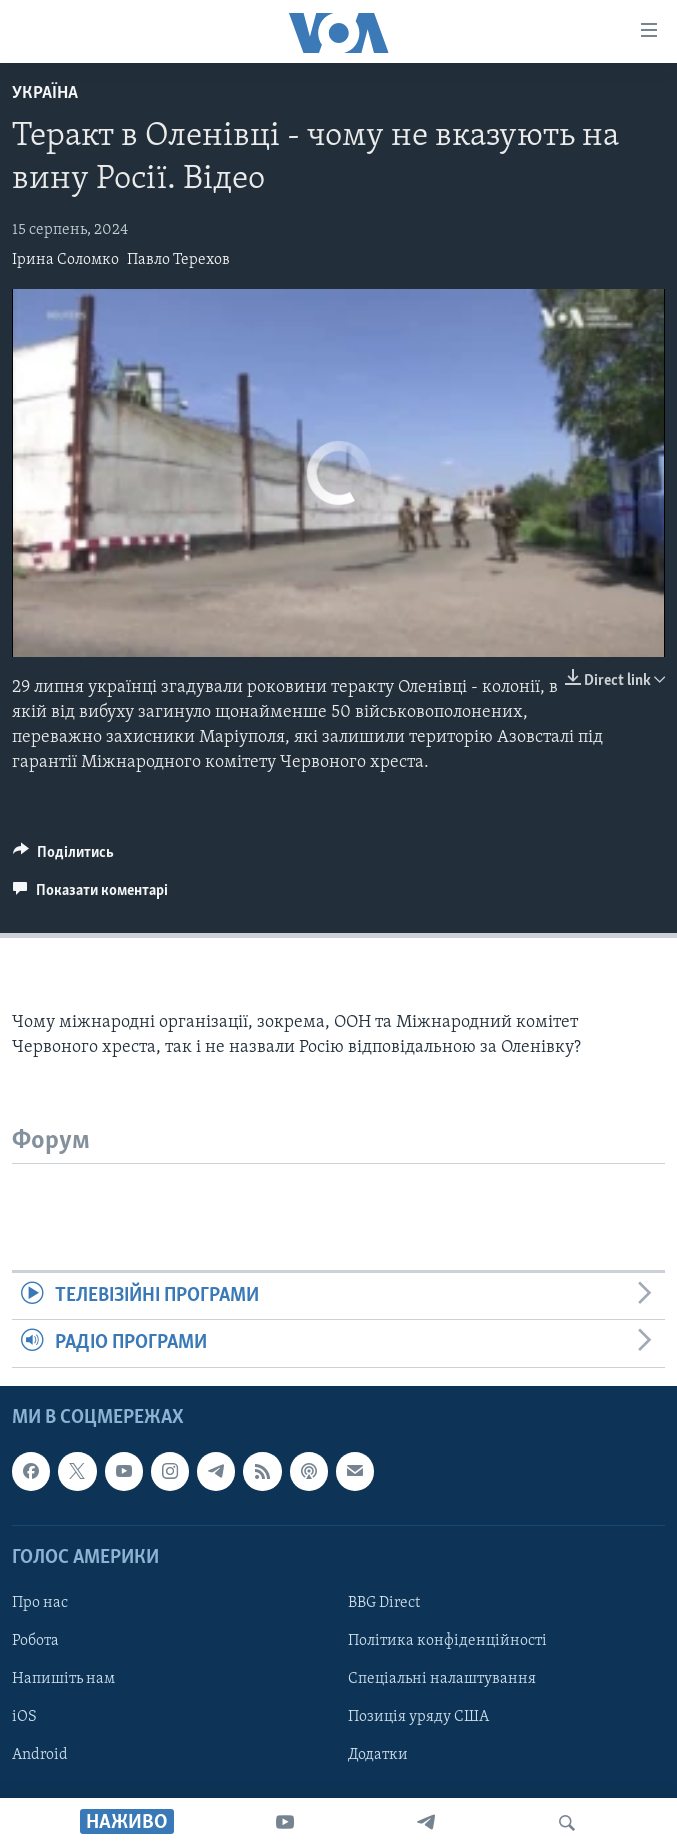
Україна (45, 93)
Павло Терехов (178, 260)
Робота (35, 1641)
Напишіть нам (63, 1679)
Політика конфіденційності (447, 1641)
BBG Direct (384, 1603)
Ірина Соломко (65, 260)
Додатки (378, 1755)
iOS (24, 1717)
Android (40, 1755)
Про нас (40, 1603)
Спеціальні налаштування (442, 1679)
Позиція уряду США (418, 1717)
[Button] (63, 857)
